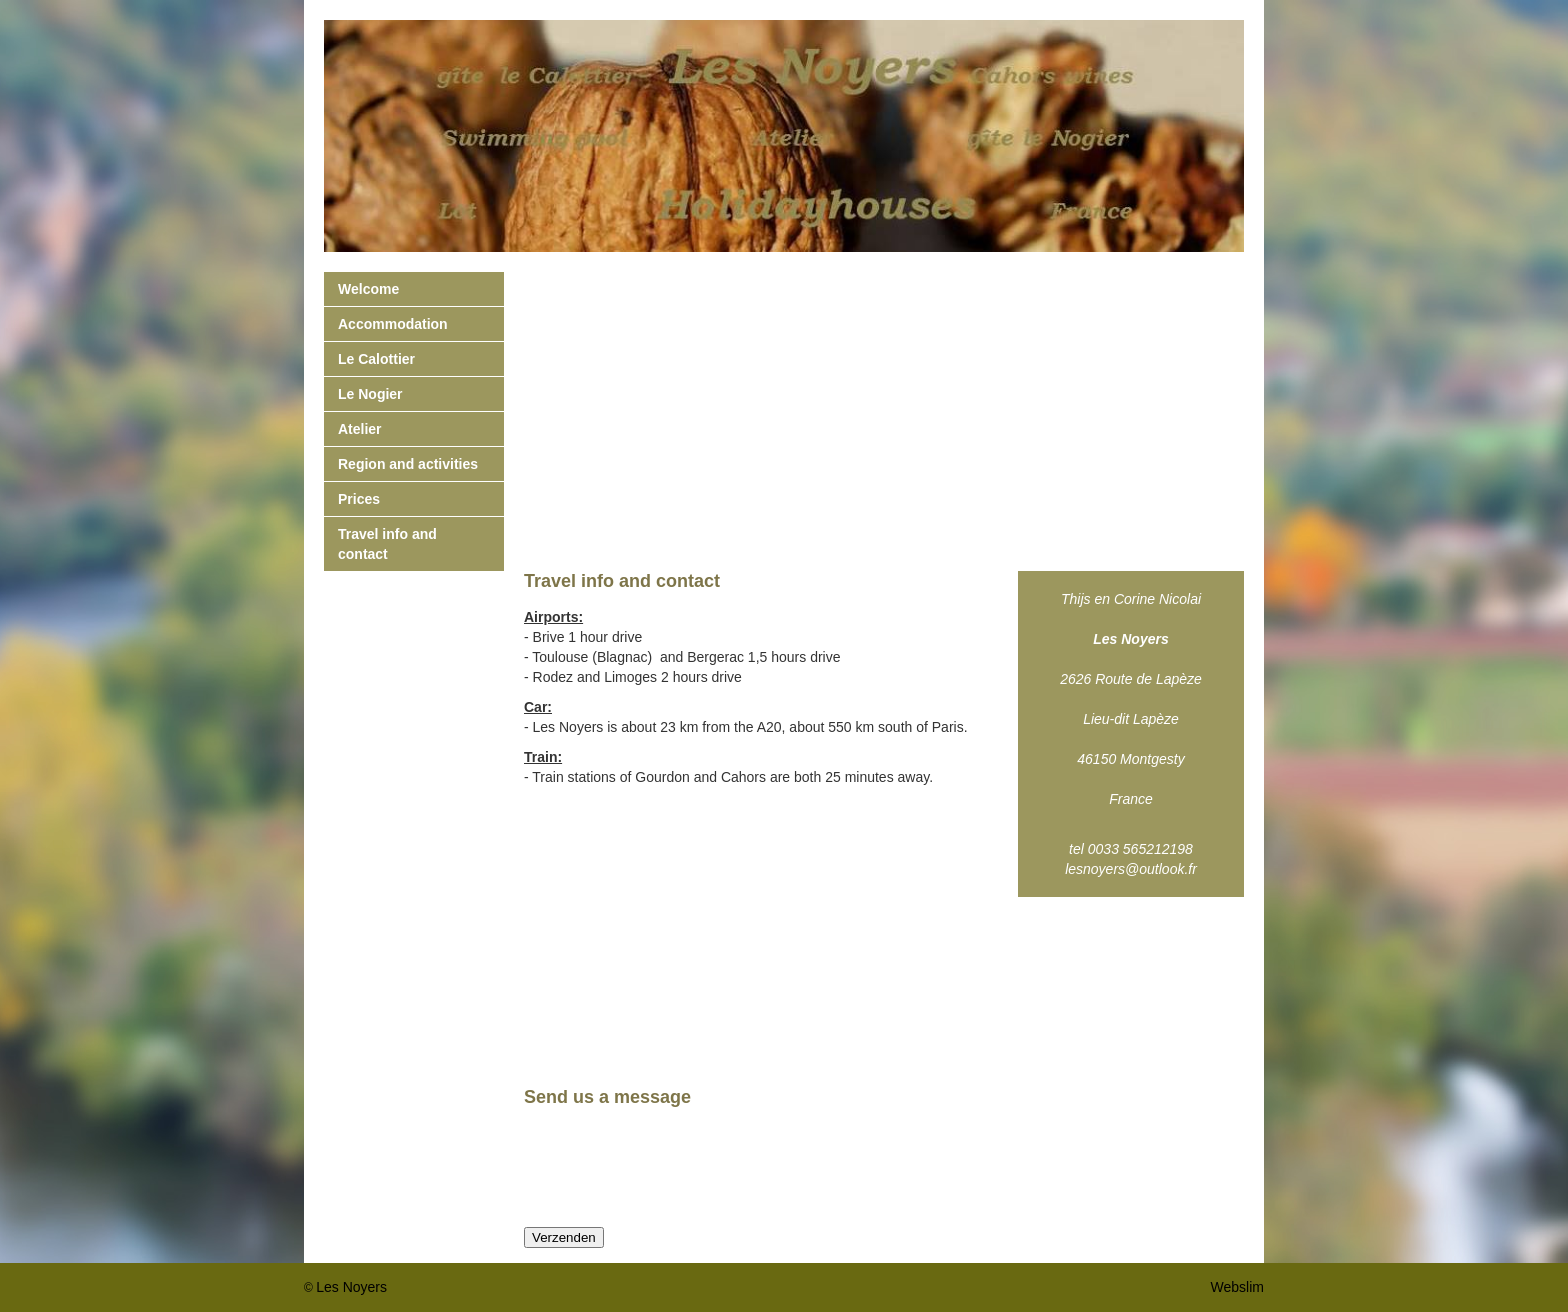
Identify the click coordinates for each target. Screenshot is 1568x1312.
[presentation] (676, 1168)
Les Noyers (351, 1287)
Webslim (1237, 1287)
